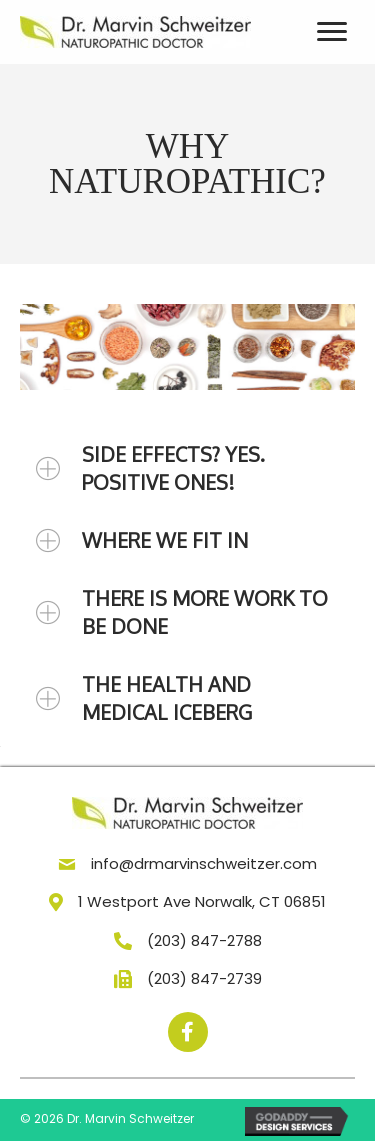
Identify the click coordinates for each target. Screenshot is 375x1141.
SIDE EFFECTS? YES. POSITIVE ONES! (173, 468)
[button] (188, 1032)
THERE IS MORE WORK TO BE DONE (205, 612)
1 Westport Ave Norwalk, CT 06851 (202, 901)
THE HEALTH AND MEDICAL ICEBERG (167, 698)
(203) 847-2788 (204, 940)
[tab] (187, 468)
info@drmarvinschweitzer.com (204, 863)
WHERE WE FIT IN (165, 540)
